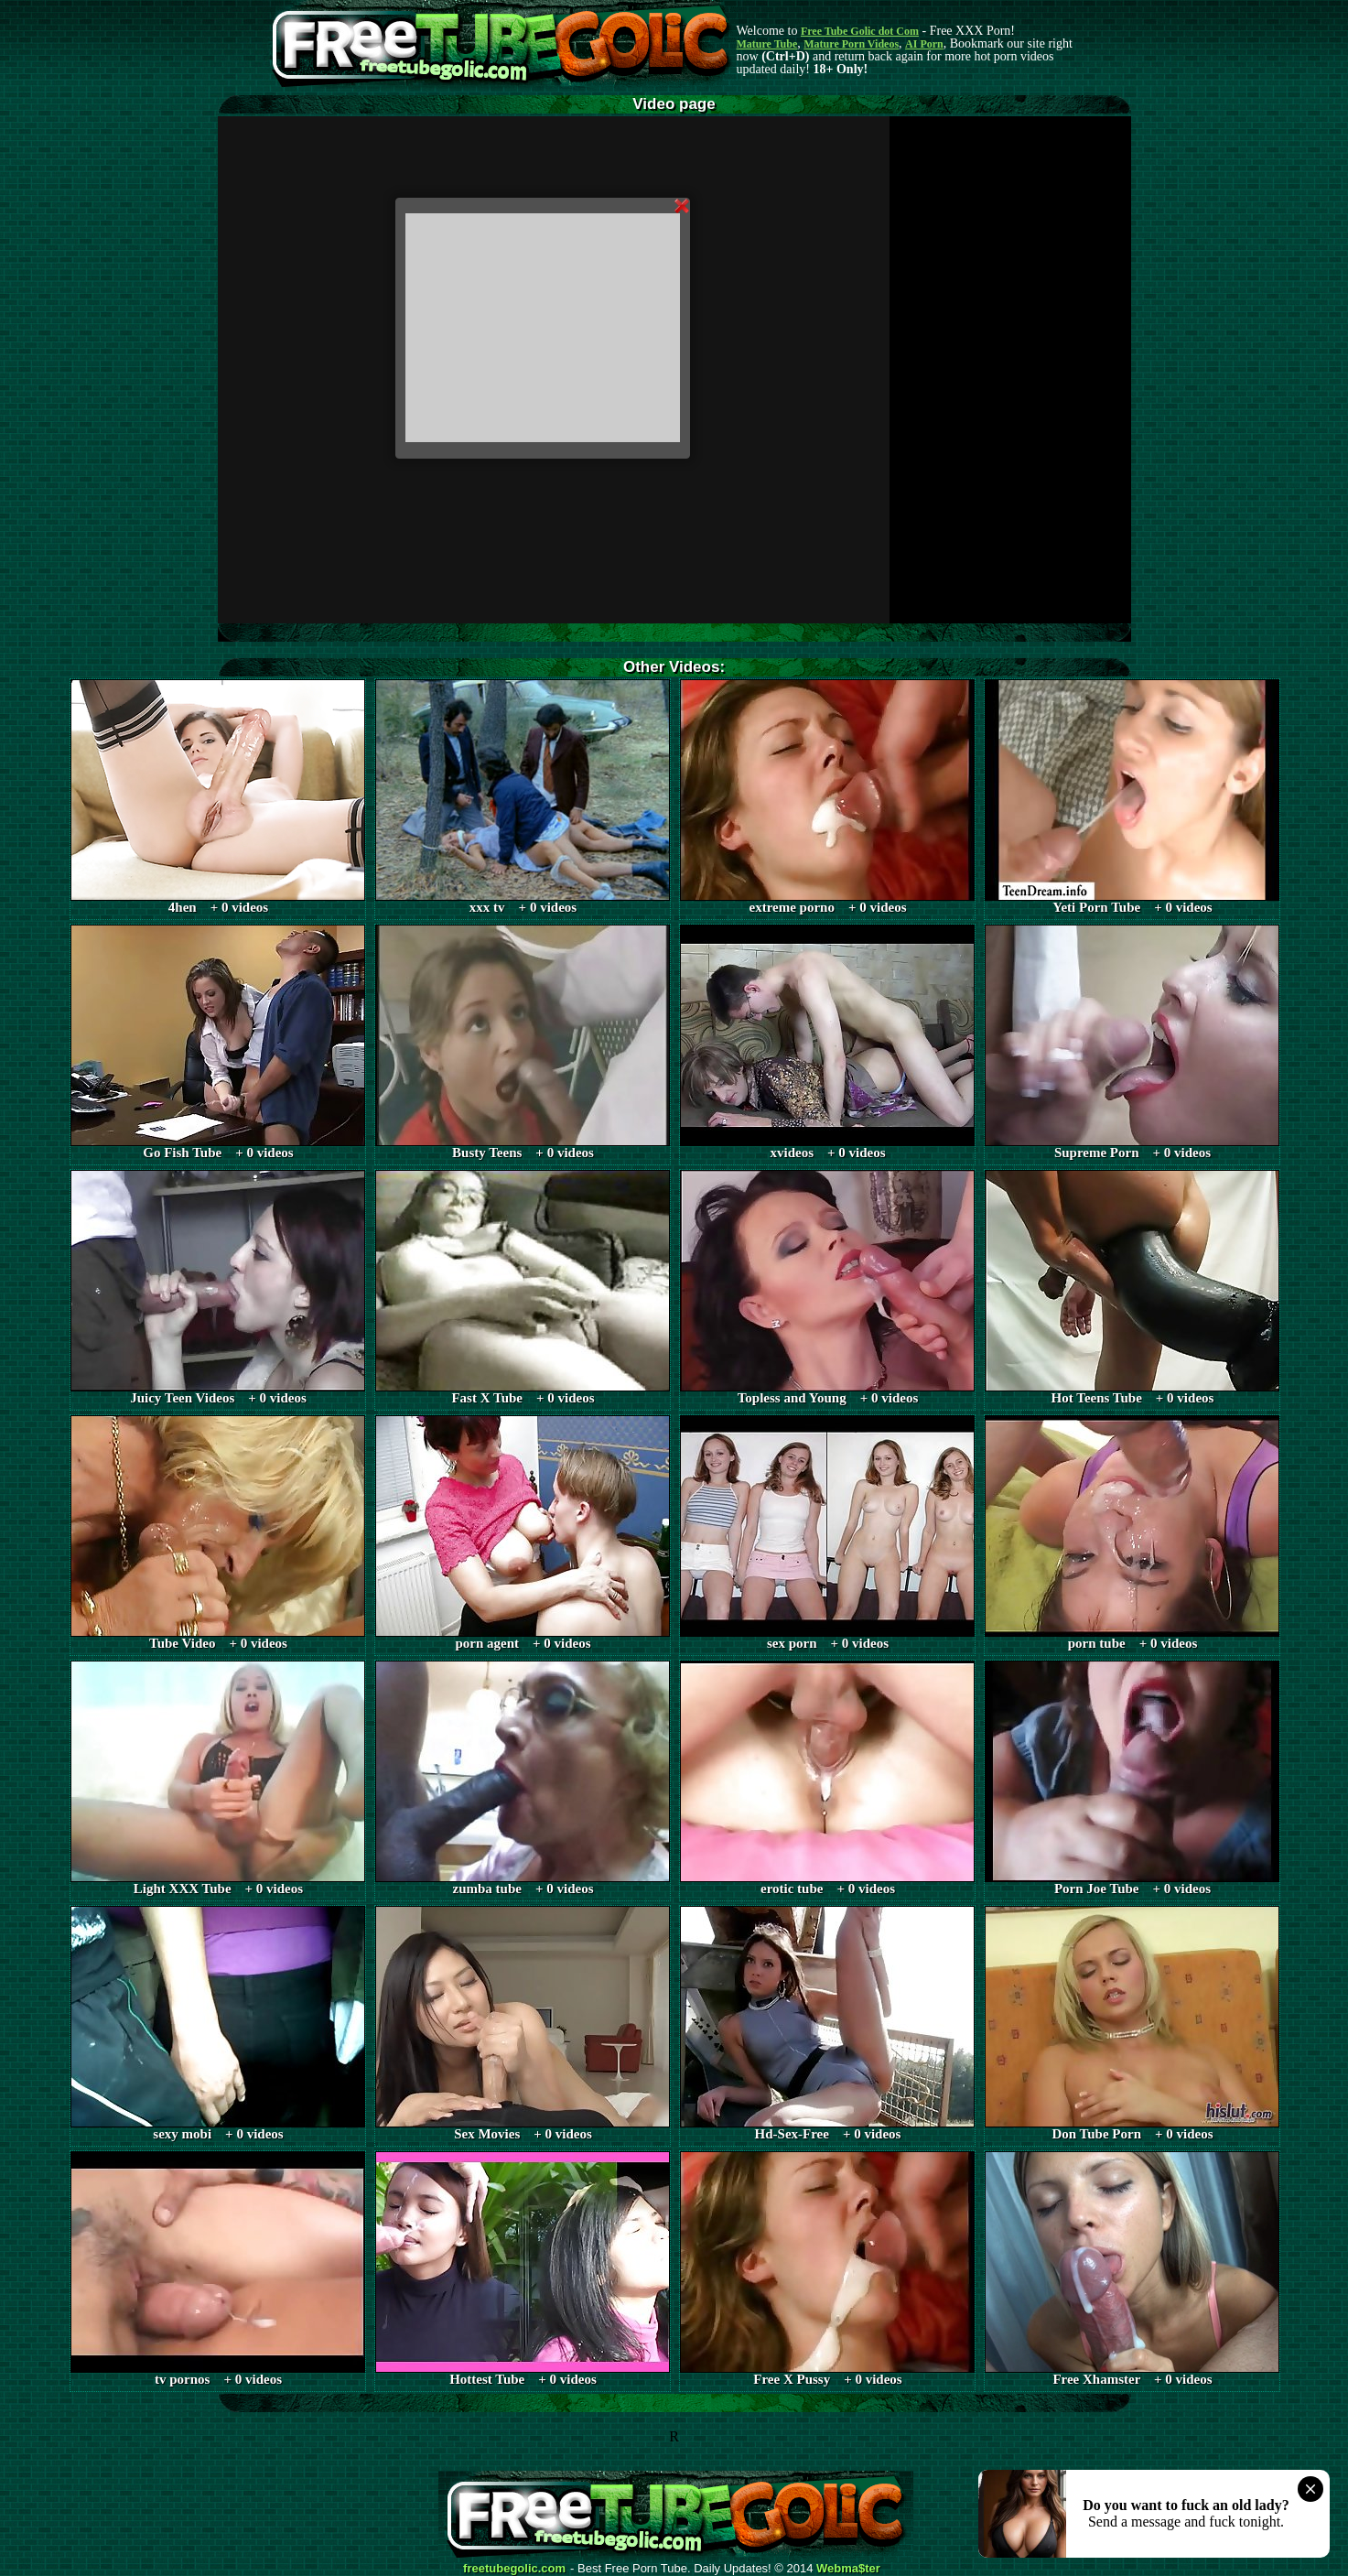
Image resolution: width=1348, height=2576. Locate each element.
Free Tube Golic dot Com (860, 31)
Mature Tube (767, 44)
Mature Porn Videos (851, 44)
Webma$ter (848, 2568)
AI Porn (924, 44)
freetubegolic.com (514, 2568)
